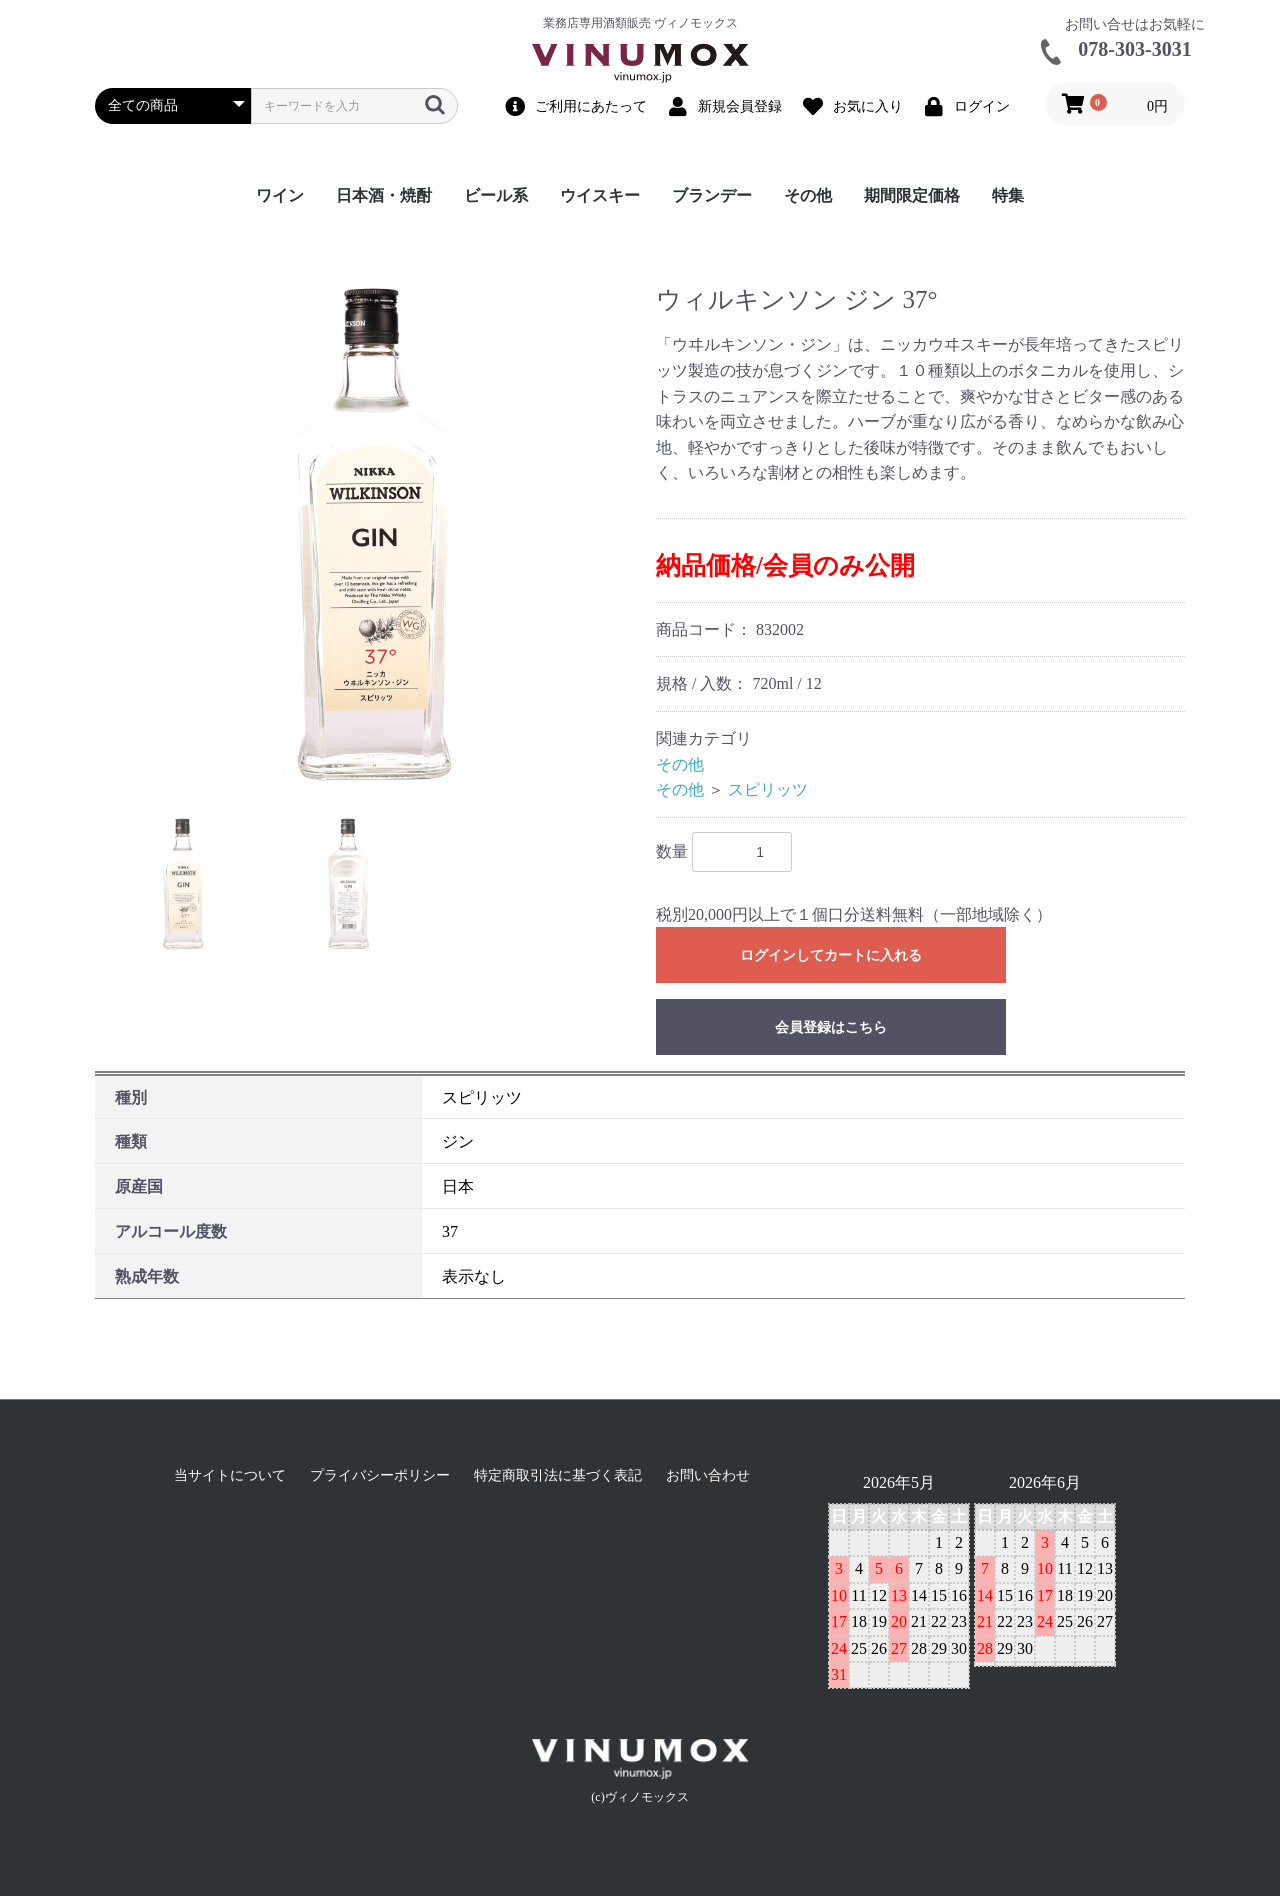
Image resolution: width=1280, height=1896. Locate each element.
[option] (367, 534)
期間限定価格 (912, 195)
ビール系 (496, 195)
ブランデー (712, 195)
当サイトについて (230, 1475)
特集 (1008, 195)
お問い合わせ (708, 1475)
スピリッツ (768, 789)
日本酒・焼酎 (384, 195)
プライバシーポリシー (380, 1475)
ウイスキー (600, 195)
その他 (808, 195)
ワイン (280, 195)
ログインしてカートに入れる (831, 955)
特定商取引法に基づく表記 (558, 1475)
